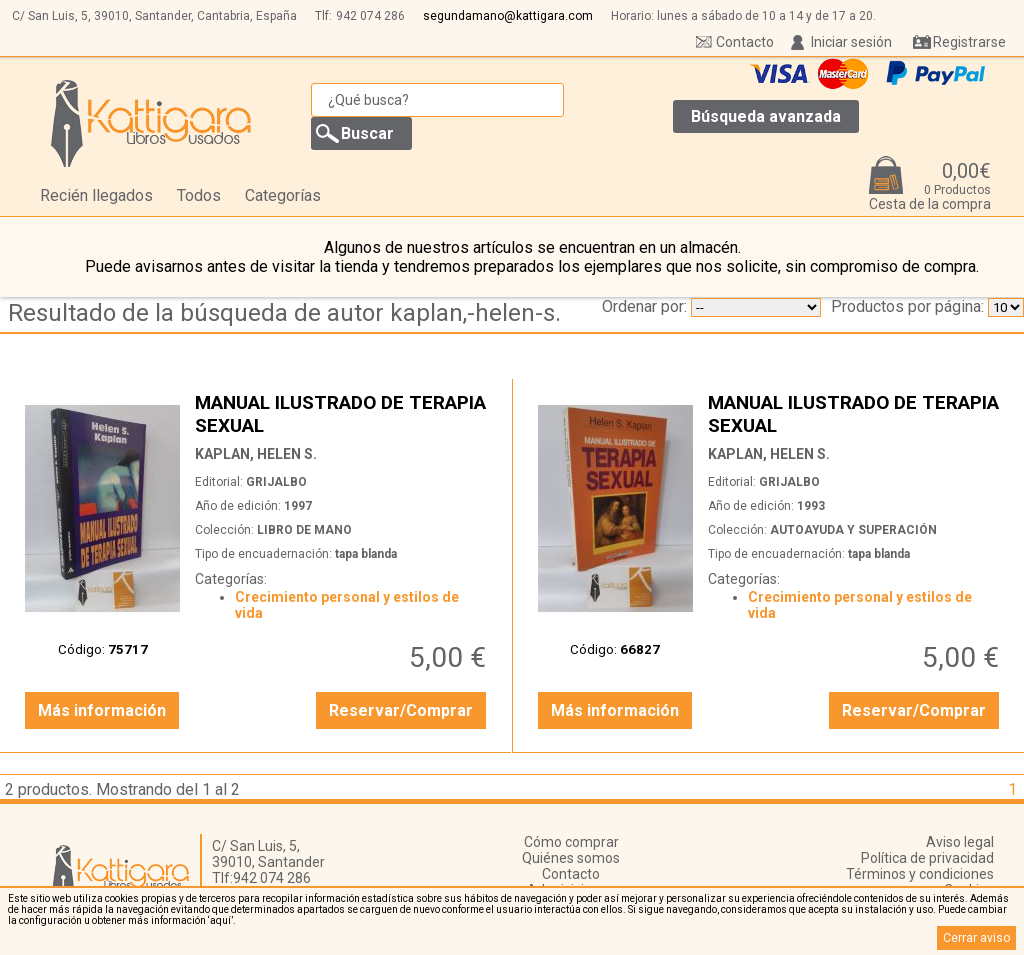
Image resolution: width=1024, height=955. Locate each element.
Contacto (745, 42)
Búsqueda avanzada (766, 116)
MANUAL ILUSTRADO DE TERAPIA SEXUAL (343, 413)
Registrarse (969, 42)
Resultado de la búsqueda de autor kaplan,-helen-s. (284, 313)
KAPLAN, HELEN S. (256, 454)
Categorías (283, 195)
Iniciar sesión (851, 42)
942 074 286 (370, 16)
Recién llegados (96, 195)
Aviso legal (960, 842)
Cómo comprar (571, 842)
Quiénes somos (571, 858)
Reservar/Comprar (401, 710)
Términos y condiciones (920, 874)
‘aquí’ (220, 920)
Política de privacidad (927, 858)
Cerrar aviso (976, 938)
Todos (199, 195)
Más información (102, 710)
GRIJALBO (276, 482)
